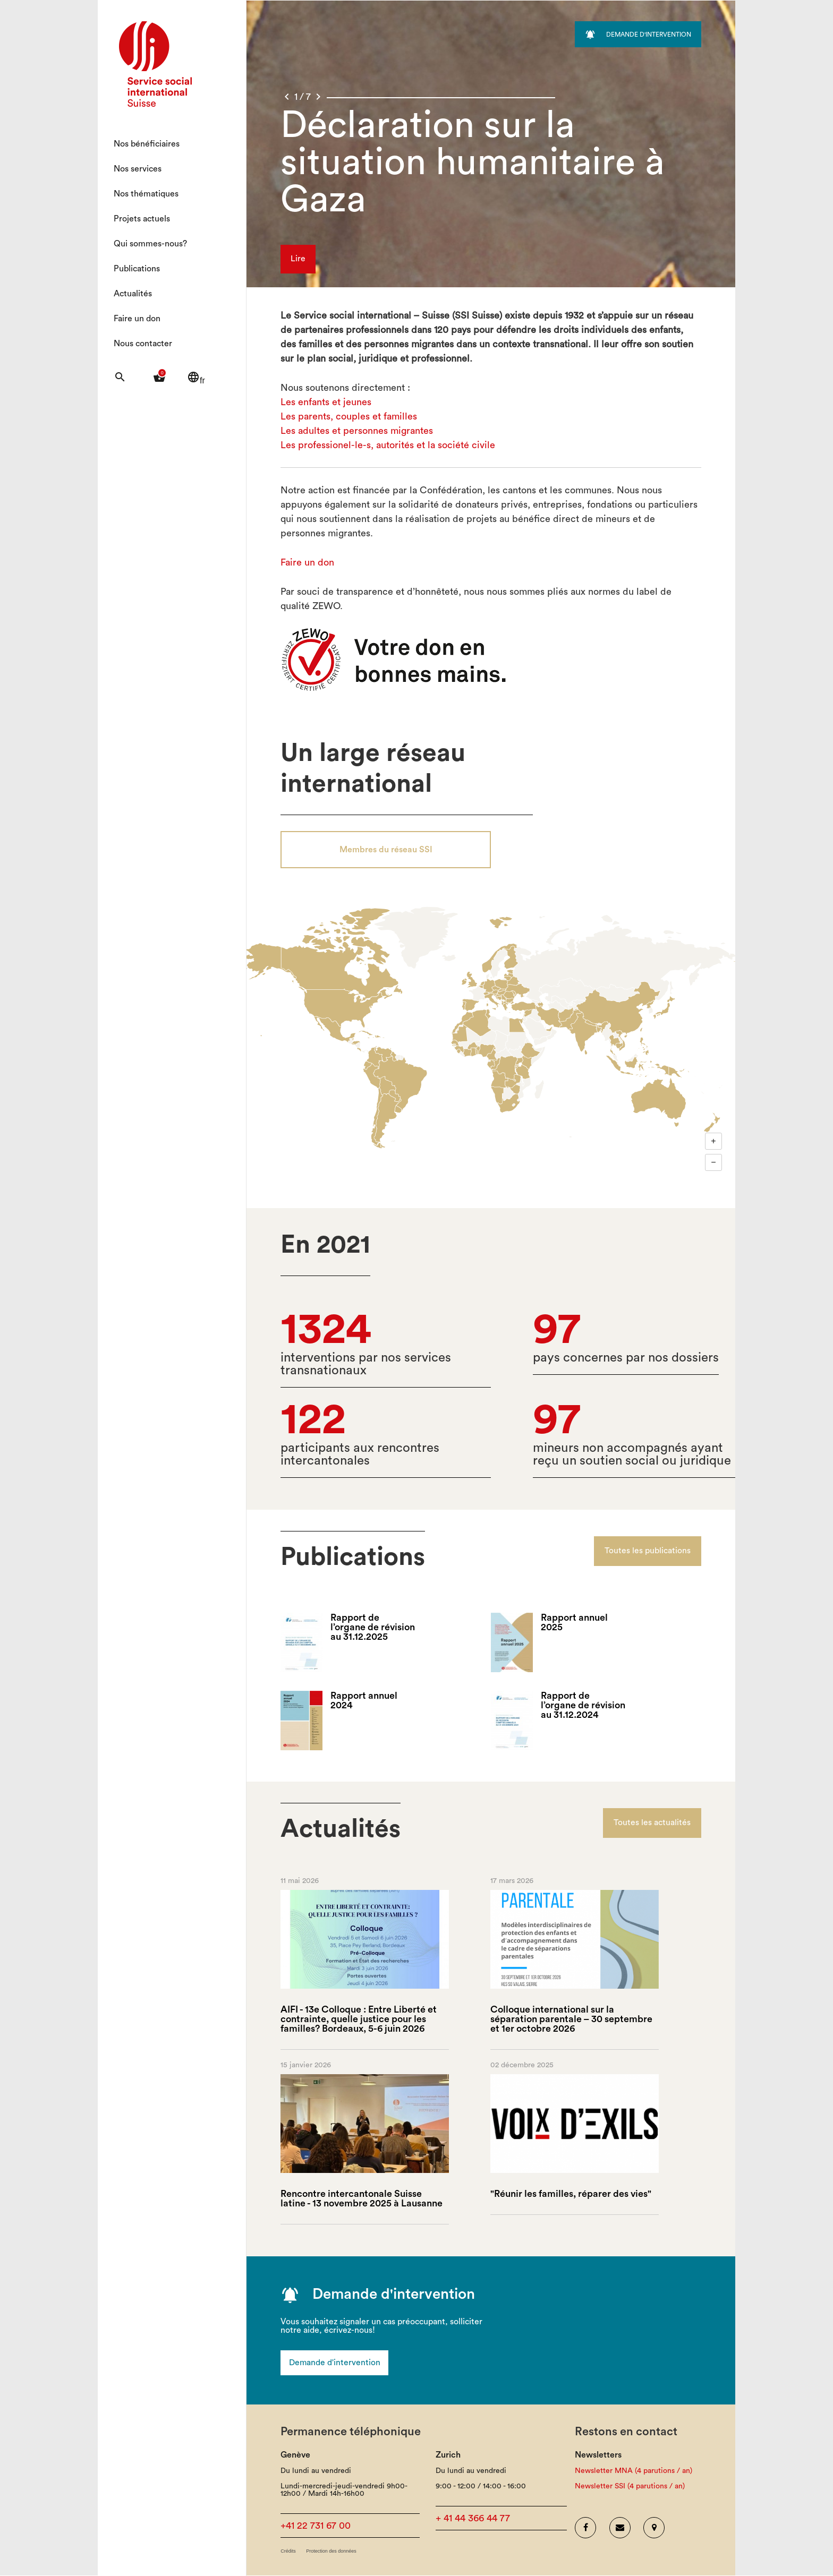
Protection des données (331, 2551)
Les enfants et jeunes (325, 402)
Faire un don (137, 318)
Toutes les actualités (652, 1823)
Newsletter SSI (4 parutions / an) (630, 2487)
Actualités (133, 293)
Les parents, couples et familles (348, 416)
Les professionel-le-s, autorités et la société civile (387, 445)
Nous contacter (143, 343)
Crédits (288, 2551)
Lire (298, 259)
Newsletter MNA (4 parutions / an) (633, 2471)
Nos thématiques (146, 194)
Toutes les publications (647, 1551)
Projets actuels (142, 219)
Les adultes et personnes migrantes (356, 430)
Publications (137, 268)
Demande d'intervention (335, 2363)
